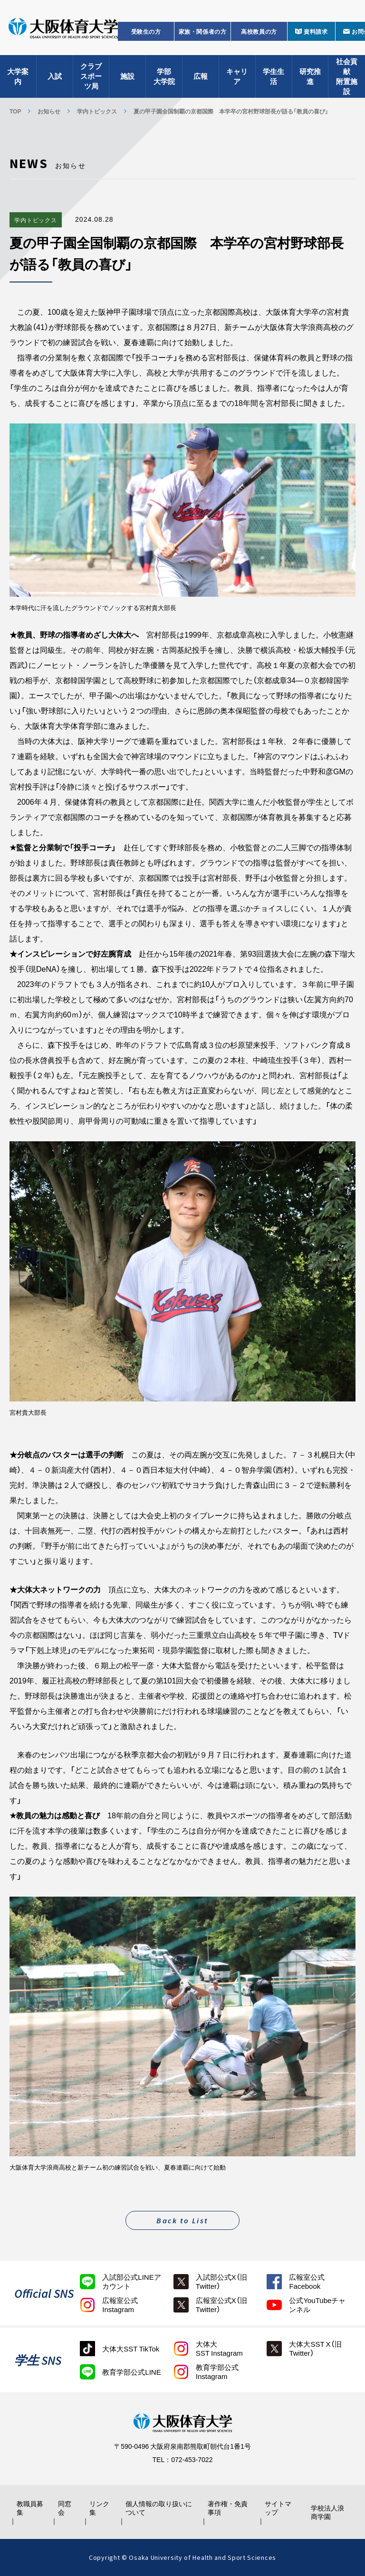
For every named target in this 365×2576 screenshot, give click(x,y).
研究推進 (310, 76)
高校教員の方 (259, 31)
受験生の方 (146, 31)
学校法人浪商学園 (327, 2511)
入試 (55, 76)
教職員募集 (30, 2507)
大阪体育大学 (63, 29)
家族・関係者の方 (203, 31)
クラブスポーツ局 (91, 76)
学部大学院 (164, 76)
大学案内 (18, 76)
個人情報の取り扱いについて (158, 2507)
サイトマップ (278, 2507)
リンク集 (99, 2507)
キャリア (237, 76)
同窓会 (64, 2507)
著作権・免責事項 (228, 2507)
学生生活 (273, 76)
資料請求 (315, 31)
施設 (127, 76)
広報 (200, 76)
